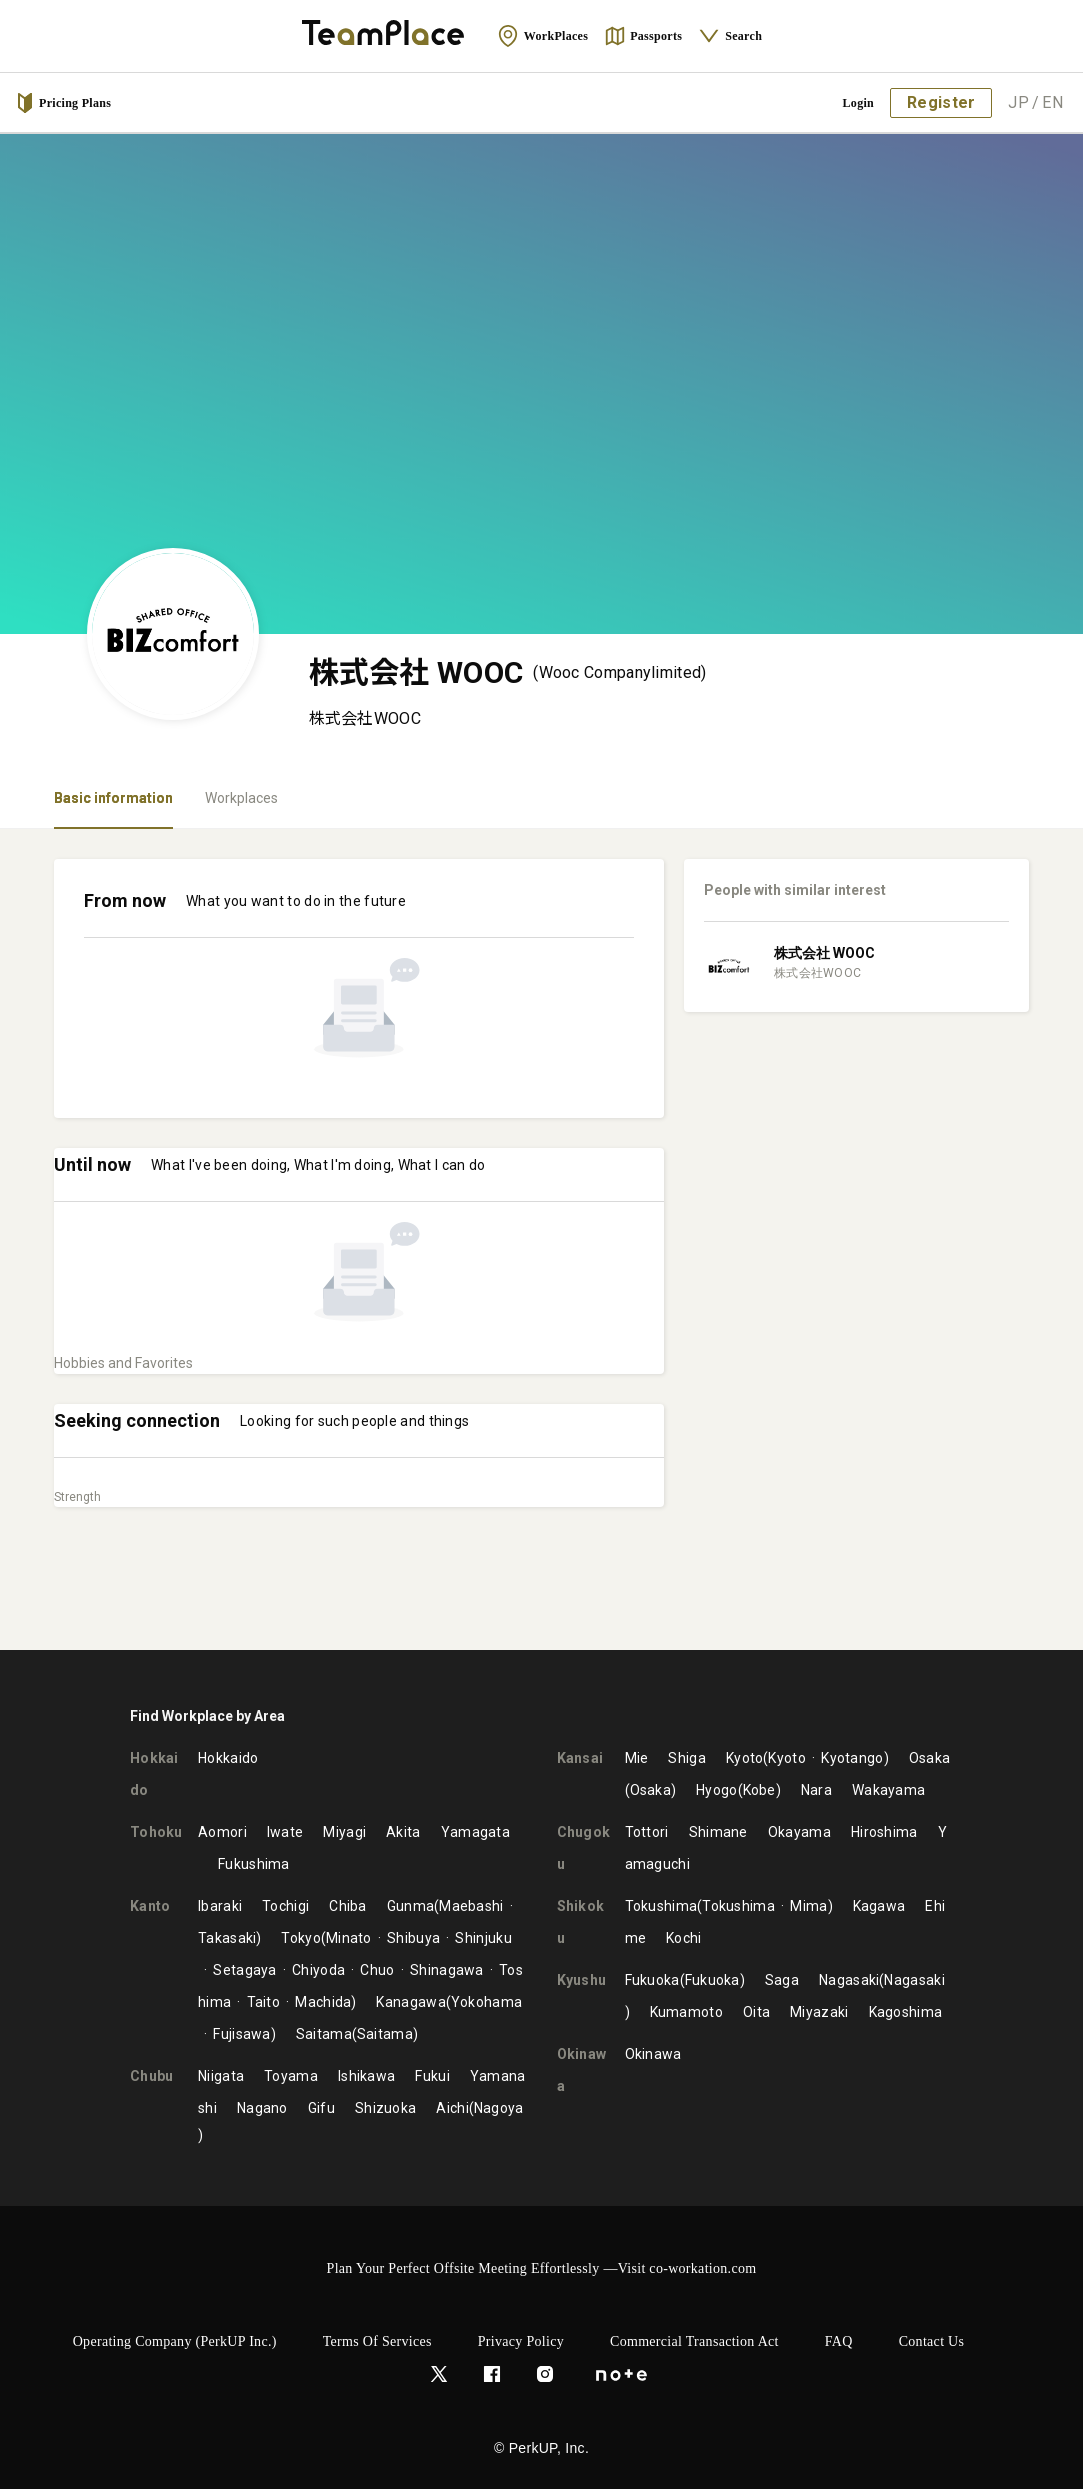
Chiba (348, 1906)
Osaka (930, 1758)
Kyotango (852, 1758)
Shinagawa (447, 1970)
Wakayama (888, 1790)
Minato (349, 1938)
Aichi (452, 2108)
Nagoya (499, 2108)
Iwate (285, 1832)
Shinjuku (483, 1938)
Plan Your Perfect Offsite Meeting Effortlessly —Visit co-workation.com (542, 2268)
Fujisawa (241, 2034)
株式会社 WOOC (824, 953)
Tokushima (661, 1906)
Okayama (799, 1832)
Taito (264, 2002)
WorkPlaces (542, 36)
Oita (756, 2012)
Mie (637, 1758)
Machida (323, 2002)
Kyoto (745, 1758)
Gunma (411, 1906)
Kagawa (879, 1906)
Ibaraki (220, 1906)
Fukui (432, 2076)
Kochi (684, 1938)
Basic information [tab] (113, 798)
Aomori (222, 1832)
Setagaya (244, 1970)
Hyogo (717, 1790)
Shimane (718, 1832)
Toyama (291, 2076)
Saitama (324, 2034)
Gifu (321, 2108)
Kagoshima (906, 2012)
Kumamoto (686, 2012)
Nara (816, 1790)
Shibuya (413, 1938)
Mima (808, 1906)
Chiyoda (318, 1970)
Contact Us (932, 2341)
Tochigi (285, 1906)
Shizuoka (385, 2108)
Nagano (262, 2108)
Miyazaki (819, 2012)
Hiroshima (884, 1832)
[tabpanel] (541, 1239)
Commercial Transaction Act (694, 2341)
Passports (643, 36)
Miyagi (344, 1832)
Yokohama (486, 2002)
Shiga (687, 1758)
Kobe (759, 1790)
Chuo (377, 1970)
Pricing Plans (63, 103)
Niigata (221, 2076)
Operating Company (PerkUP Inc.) (175, 2341)
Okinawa (653, 2054)
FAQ (839, 2341)
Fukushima (254, 1864)
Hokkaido (228, 1758)
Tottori (647, 1832)
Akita (403, 1832)
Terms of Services (377, 2341)
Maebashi (471, 1906)
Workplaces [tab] (241, 798)
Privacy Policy (521, 2341)
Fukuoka (652, 1980)
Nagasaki (849, 1980)
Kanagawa (410, 2002)
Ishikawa (366, 2076)
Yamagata (475, 1832)
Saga (782, 1980)
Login (859, 103)
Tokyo (301, 1938)
